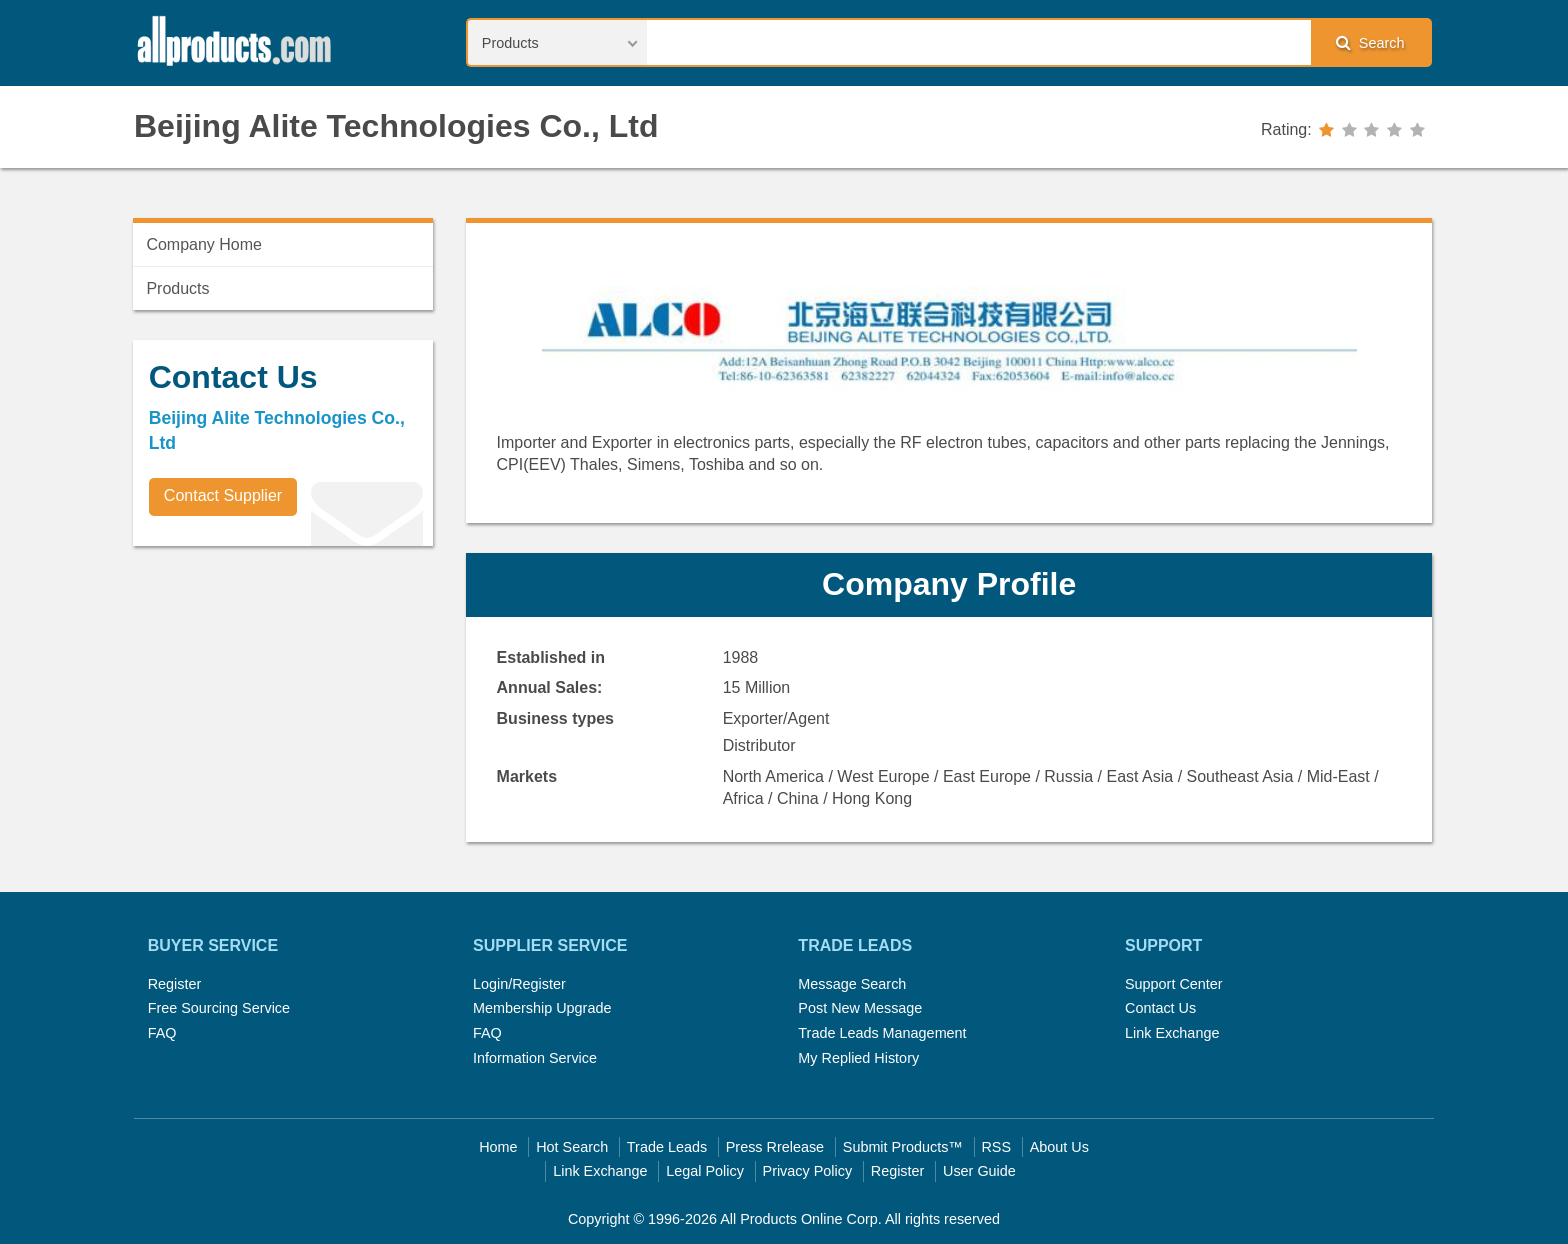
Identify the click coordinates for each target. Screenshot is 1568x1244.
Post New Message (860, 1008)
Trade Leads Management (882, 1033)
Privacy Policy (808, 1171)
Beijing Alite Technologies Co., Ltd (396, 126)
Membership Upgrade (542, 1008)
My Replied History (858, 1058)
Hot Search (572, 1147)
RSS (996, 1147)
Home (498, 1147)
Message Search (852, 984)
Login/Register (519, 984)
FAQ (162, 1033)
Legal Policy (705, 1171)
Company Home (204, 244)
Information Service (535, 1058)
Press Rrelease (775, 1147)
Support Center (1174, 984)
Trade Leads (667, 1147)
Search (1370, 42)
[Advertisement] (283, 701)
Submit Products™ (903, 1147)
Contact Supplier (223, 495)
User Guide (979, 1171)
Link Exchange (1172, 1033)
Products (177, 288)
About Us (1059, 1147)
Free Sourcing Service (219, 1008)
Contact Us (1160, 1008)
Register (175, 984)
